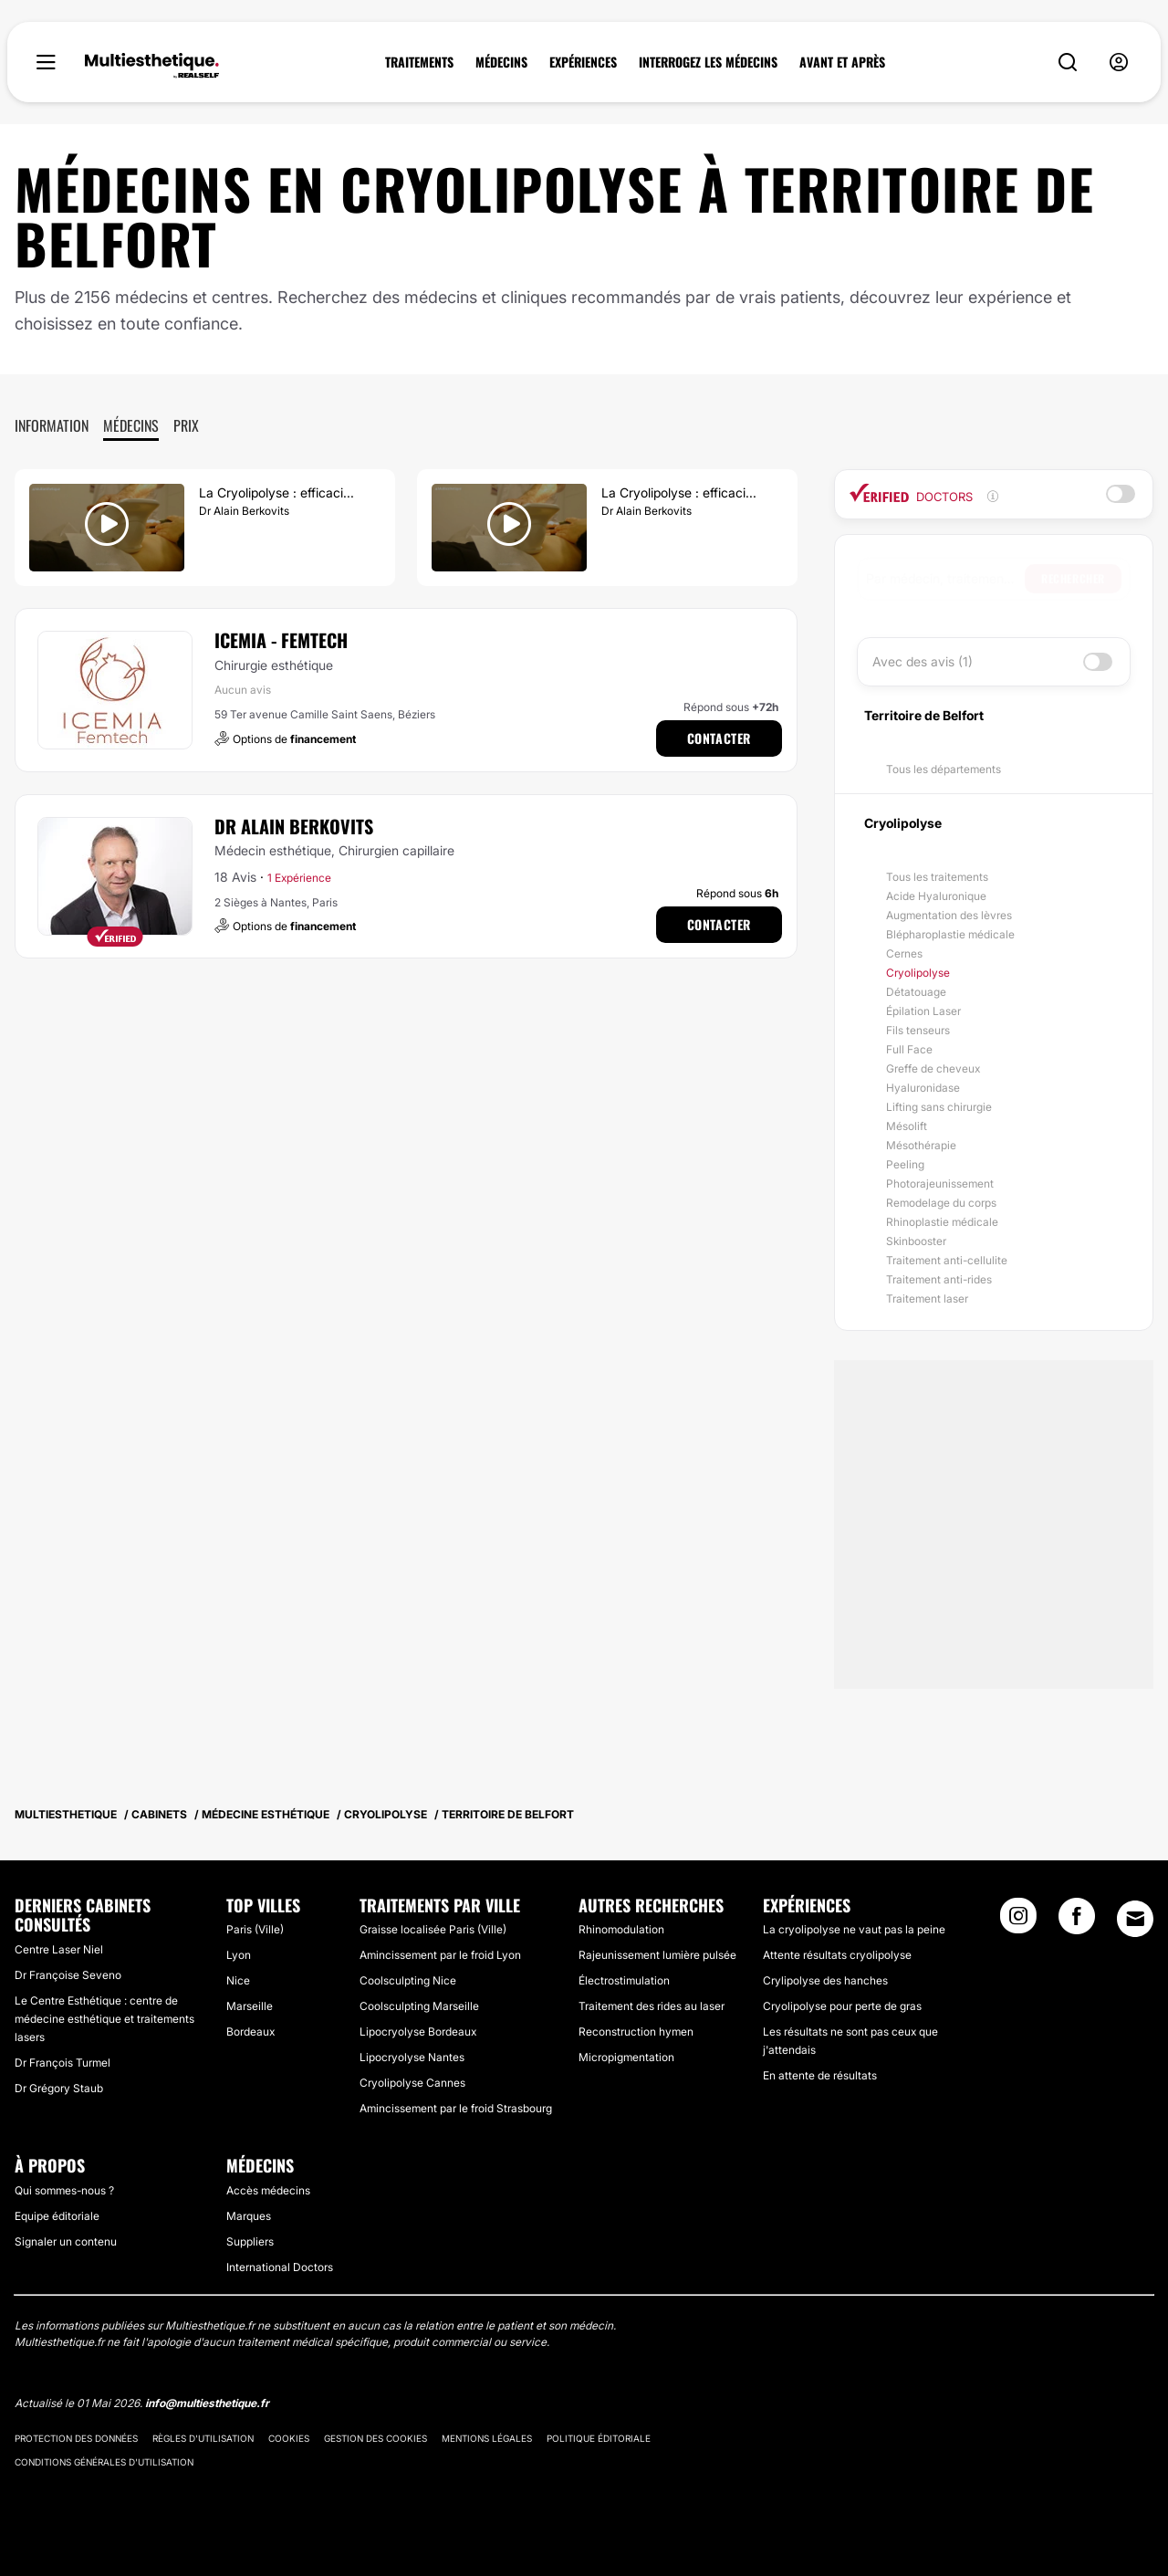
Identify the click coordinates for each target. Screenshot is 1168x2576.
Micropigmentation (626, 2057)
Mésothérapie (921, 1145)
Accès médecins (268, 2190)
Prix (186, 425)
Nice (238, 1980)
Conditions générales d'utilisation (104, 2461)
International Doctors (279, 2267)
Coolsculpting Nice (408, 1980)
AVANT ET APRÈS (842, 62)
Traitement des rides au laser (652, 2006)
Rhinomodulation (621, 1929)
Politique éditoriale (599, 2438)
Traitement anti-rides (939, 1279)
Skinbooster (916, 1241)
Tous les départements (943, 769)
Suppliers (250, 2241)
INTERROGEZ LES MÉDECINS (708, 62)
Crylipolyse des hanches (825, 1980)
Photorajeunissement (940, 1183)
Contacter (719, 738)
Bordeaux (250, 2031)
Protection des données (76, 2438)
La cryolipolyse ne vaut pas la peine (854, 1929)
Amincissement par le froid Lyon (440, 1955)
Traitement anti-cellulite (946, 1260)
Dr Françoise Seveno (68, 1975)
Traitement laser (927, 1298)
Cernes (904, 953)
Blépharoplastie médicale (950, 934)
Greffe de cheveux (933, 1068)
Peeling (905, 1164)
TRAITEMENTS (419, 62)
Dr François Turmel (62, 2062)
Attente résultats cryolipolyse (837, 1955)
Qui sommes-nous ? (64, 2190)
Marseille (249, 2006)
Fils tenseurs (918, 1030)
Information (52, 425)
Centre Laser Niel (59, 1949)
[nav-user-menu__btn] (1118, 62)
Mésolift (906, 1126)
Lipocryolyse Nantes (412, 2057)
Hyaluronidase (923, 1087)
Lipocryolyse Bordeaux (418, 2031)
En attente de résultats (820, 2075)
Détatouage (916, 992)
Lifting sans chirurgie (939, 1107)
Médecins (131, 425)
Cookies (288, 2438)
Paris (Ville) (255, 1929)
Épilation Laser (923, 1011)
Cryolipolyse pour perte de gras (842, 2006)
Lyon (238, 1955)
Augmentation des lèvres (949, 915)
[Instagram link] (1018, 1921)
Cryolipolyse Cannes (412, 2082)
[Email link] (1135, 1919)
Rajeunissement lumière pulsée (657, 1955)
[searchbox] (945, 578)
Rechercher (1073, 578)
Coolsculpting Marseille (419, 2006)
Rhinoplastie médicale (942, 1222)
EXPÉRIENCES (583, 62)
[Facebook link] (1076, 1921)
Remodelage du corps (941, 1202)
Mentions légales (487, 2438)
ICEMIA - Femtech (281, 640)
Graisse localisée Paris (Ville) (433, 1929)
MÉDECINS (501, 62)
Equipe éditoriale (57, 2216)
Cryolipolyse (918, 972)
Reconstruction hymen (636, 2031)
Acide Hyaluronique (936, 896)
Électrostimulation (624, 1980)
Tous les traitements (937, 877)
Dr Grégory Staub (59, 2088)
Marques (248, 2216)
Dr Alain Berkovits (293, 826)
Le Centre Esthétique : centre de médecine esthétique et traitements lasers (104, 2019)
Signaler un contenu (66, 2241)
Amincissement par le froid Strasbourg (456, 2108)
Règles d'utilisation (203, 2438)
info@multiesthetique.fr (207, 2403)
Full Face (909, 1049)
